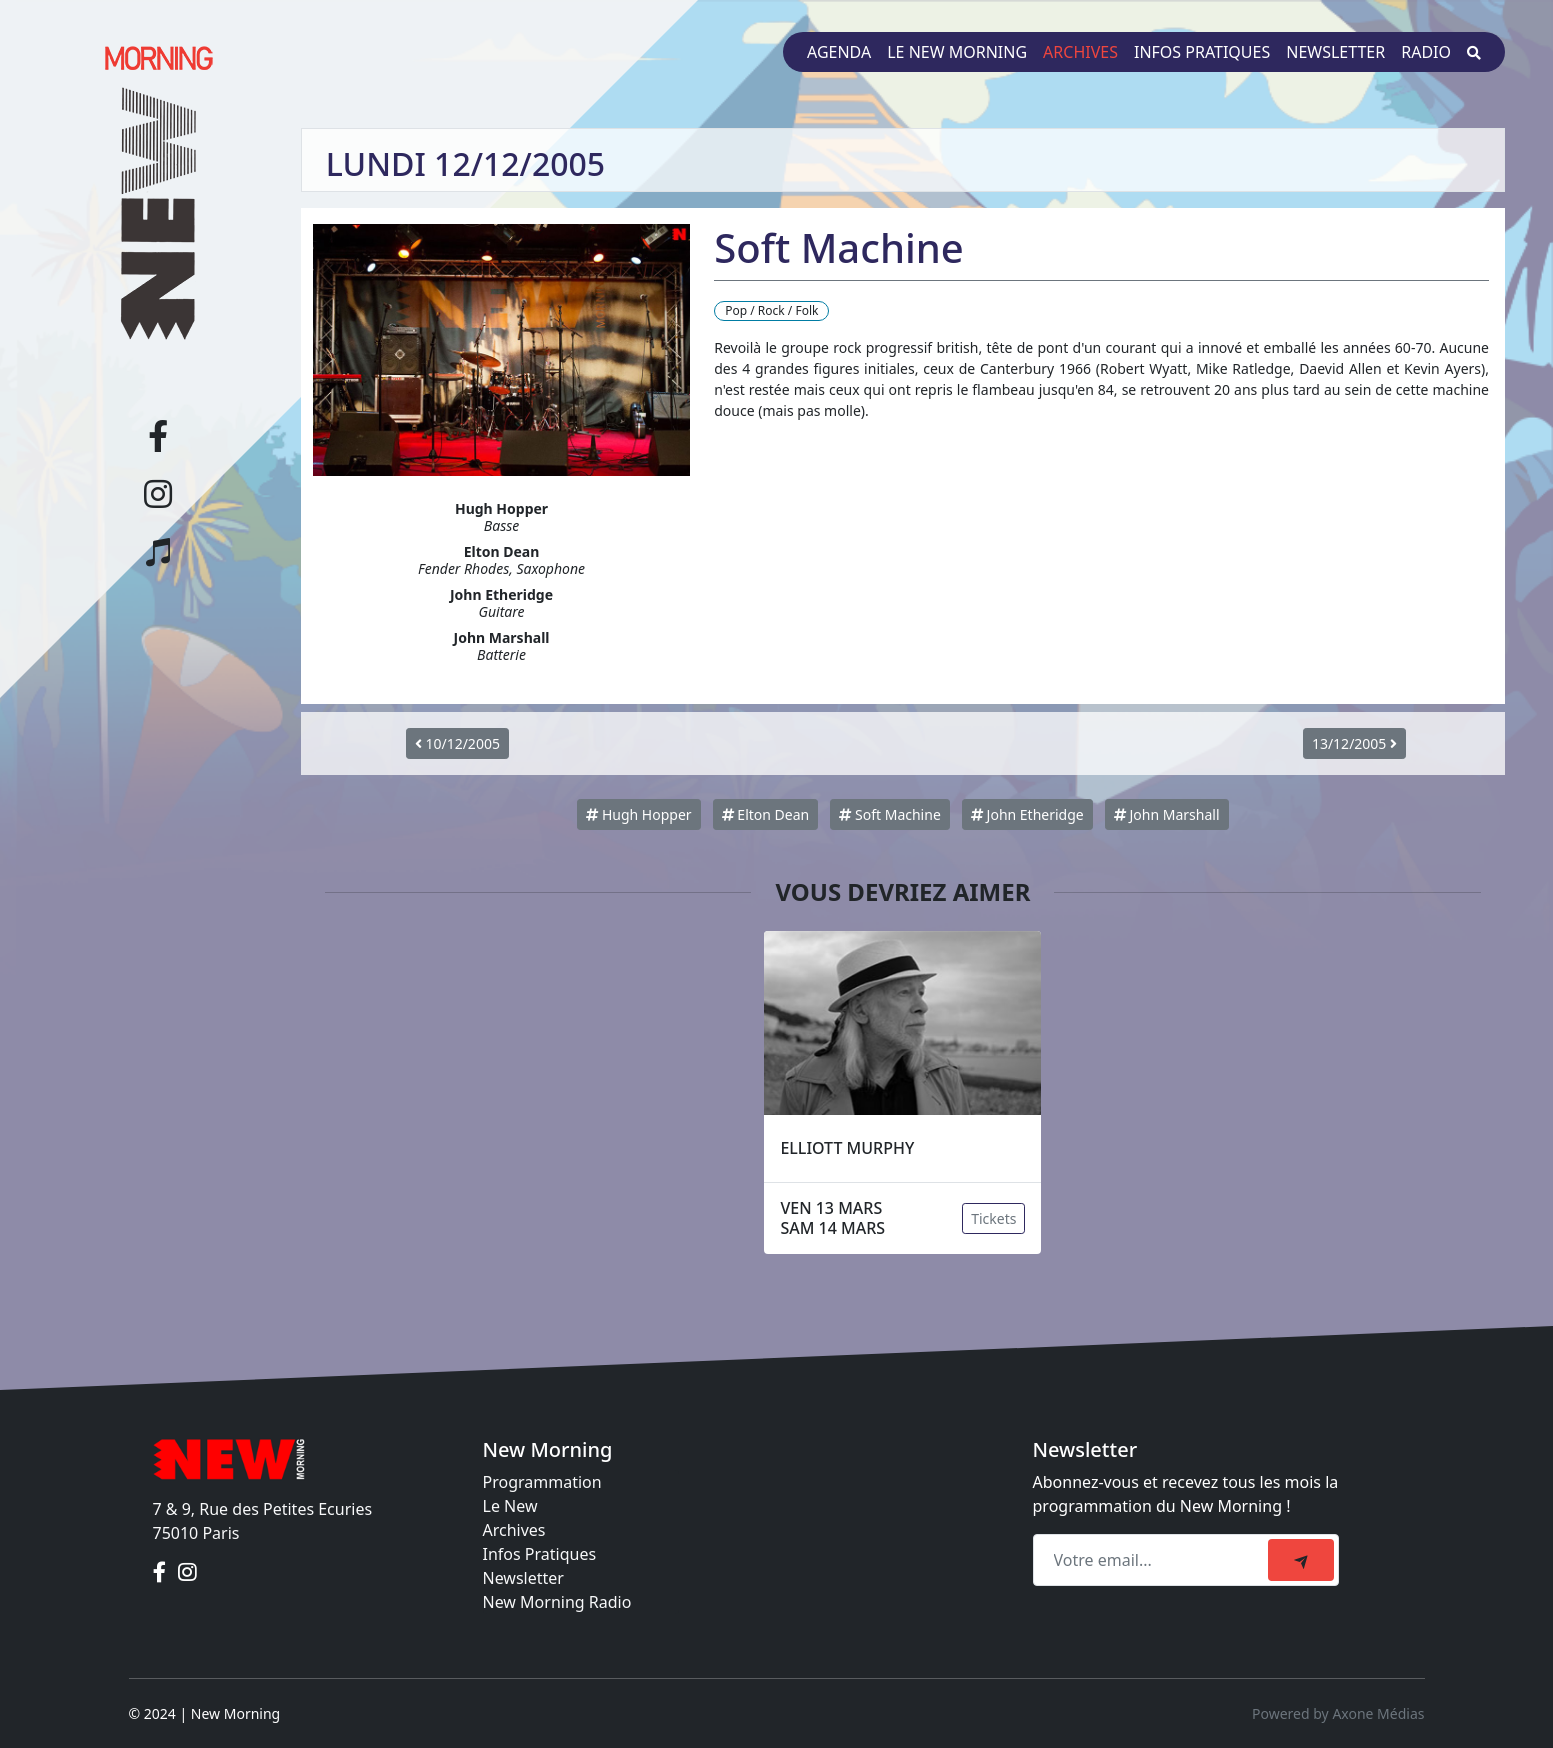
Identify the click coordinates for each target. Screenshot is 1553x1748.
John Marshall (1167, 814)
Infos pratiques (1202, 52)
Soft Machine (889, 814)
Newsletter (1335, 52)
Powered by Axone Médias (1338, 1713)
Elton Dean (765, 814)
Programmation (542, 1482)
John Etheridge (1027, 814)
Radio (1426, 52)
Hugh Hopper (638, 814)
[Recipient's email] (1153, 1560)
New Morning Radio (557, 1602)
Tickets (993, 1218)
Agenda (839, 52)
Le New (510, 1506)
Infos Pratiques (540, 1554)
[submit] (1301, 1560)
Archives (1080, 52)
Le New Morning (957, 52)
